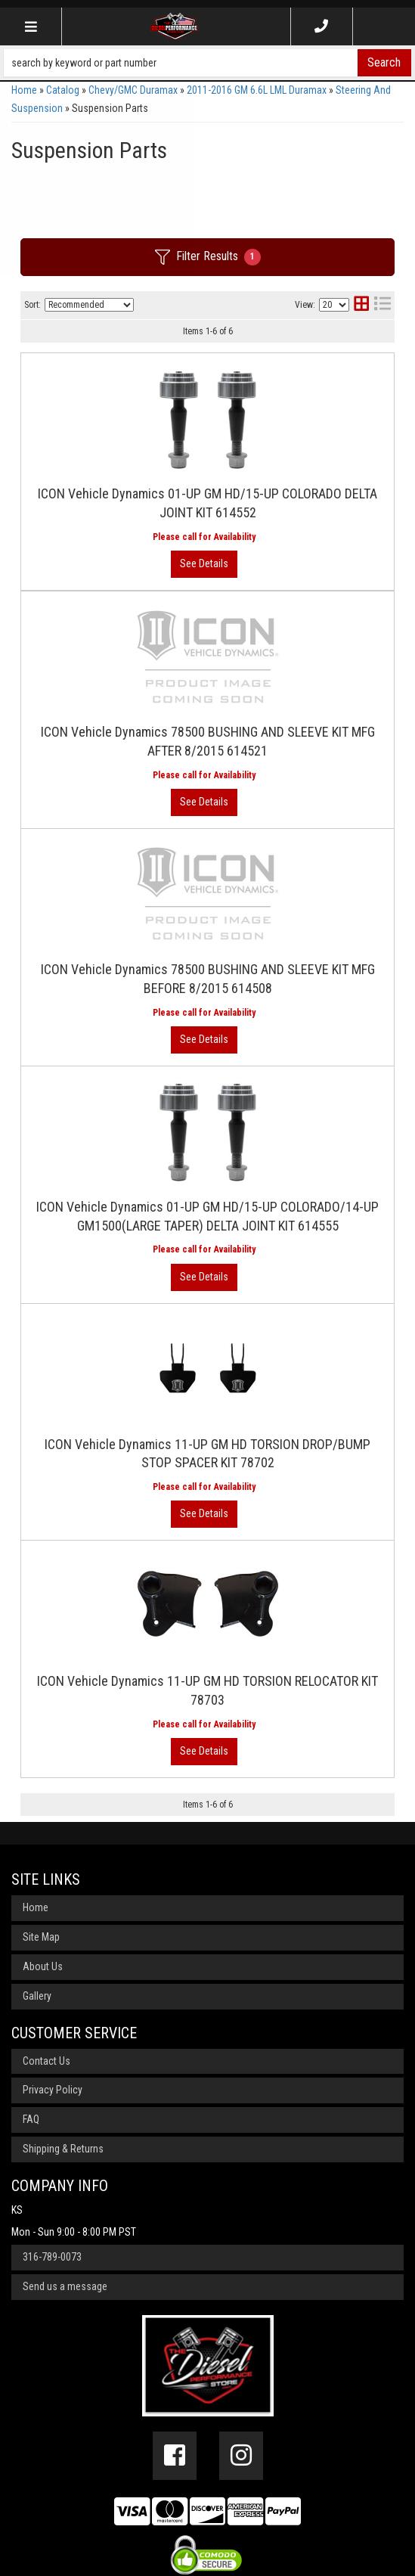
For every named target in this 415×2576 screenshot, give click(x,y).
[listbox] (89, 305)
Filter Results (208, 257)
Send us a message (65, 2286)
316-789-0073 (52, 2257)
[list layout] (382, 305)
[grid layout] (361, 305)
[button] (207, 62)
